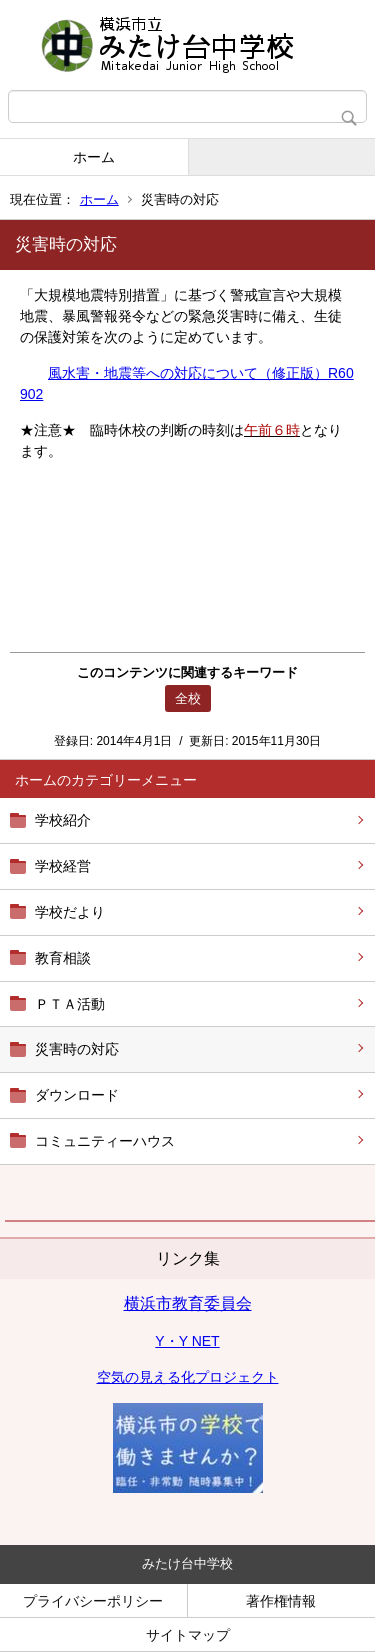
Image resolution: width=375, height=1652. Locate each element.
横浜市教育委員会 (188, 1303)
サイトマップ (188, 1635)
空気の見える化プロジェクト (188, 1377)
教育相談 (63, 958)
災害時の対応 (77, 1049)
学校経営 (63, 866)
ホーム (94, 157)
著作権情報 (281, 1601)
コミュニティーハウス (105, 1141)
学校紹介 (63, 820)
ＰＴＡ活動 (70, 1004)
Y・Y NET (187, 1341)
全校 (188, 698)
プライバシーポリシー (93, 1601)
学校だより (70, 912)
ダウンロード (77, 1095)
